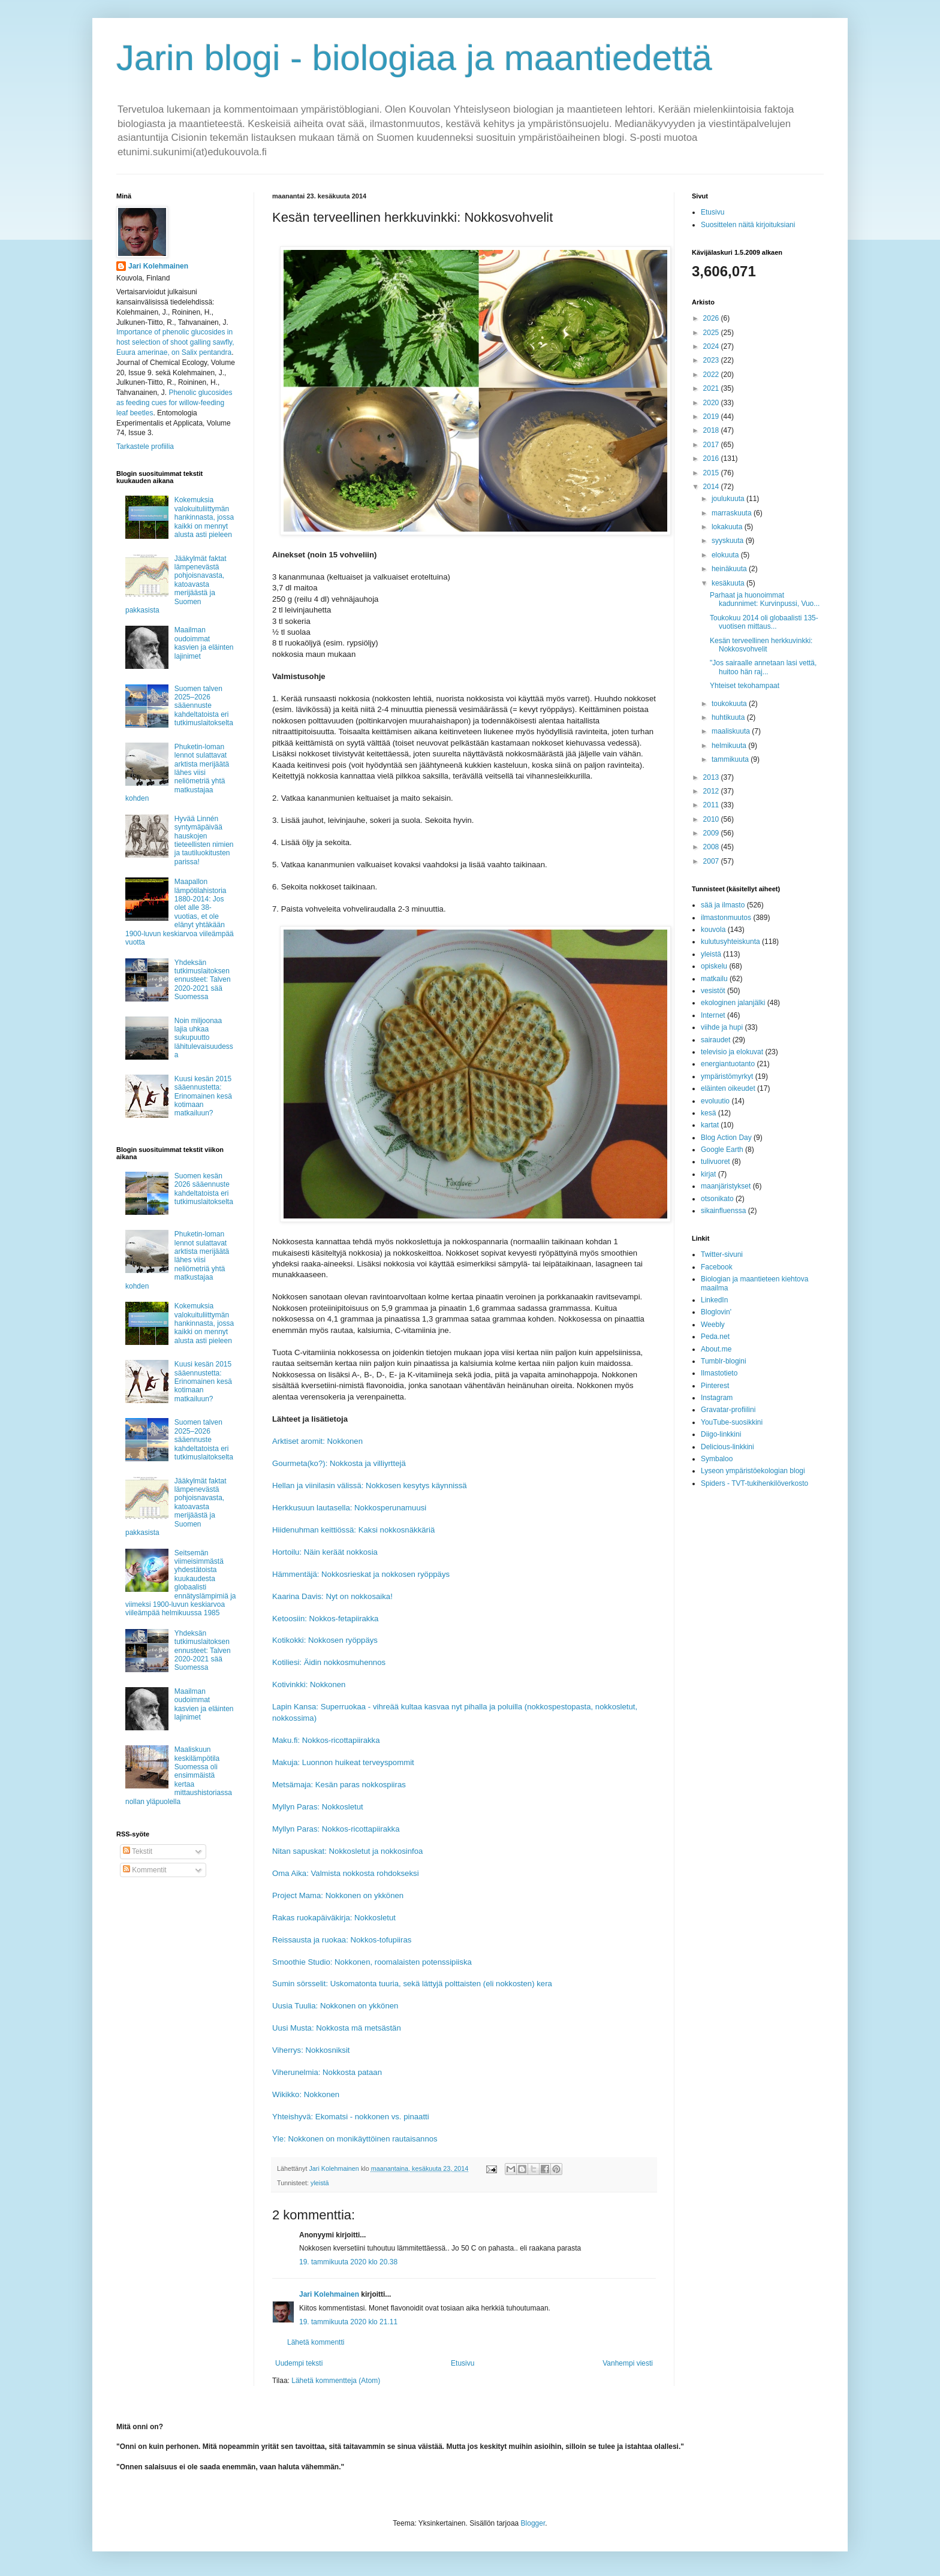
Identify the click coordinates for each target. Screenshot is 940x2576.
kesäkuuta (729, 583)
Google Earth (722, 1149)
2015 (712, 473)
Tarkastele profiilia (145, 446)
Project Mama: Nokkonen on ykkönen (337, 1895)
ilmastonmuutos (726, 917)
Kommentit (145, 1870)
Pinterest (715, 1385)
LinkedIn (714, 1300)
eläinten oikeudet (728, 1088)
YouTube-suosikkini (732, 1422)
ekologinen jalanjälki (733, 1003)
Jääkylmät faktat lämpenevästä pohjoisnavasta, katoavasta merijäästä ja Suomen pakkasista (176, 584)
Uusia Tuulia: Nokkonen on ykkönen (335, 2005)
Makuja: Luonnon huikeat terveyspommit (343, 1762)
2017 (712, 445)
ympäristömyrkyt (727, 1076)
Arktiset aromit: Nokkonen (317, 1441)
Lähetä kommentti (315, 2342)
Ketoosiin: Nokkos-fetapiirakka (325, 1618)
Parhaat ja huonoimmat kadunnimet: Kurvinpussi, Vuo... (765, 599)
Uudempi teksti (299, 2363)
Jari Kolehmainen (329, 2294)
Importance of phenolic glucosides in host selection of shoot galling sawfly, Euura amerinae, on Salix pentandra (175, 342)
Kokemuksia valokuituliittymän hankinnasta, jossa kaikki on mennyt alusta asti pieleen (204, 517)
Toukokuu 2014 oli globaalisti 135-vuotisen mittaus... (764, 622)
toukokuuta (730, 703)
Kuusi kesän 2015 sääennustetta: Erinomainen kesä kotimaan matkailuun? (203, 1096)
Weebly (713, 1324)
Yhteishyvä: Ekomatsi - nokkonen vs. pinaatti (350, 2116)
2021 (712, 388)
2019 (712, 416)
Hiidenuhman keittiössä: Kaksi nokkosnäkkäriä (353, 1529)
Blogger (533, 2523)
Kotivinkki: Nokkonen (308, 1684)
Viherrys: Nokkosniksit (311, 2050)
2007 (712, 861)
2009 (712, 833)
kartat (710, 1125)
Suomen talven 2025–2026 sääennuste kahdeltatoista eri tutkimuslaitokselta (203, 706)
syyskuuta (729, 540)
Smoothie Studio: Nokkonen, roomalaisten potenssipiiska (372, 1961)
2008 (712, 847)
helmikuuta (730, 745)
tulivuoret (715, 1161)
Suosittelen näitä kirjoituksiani (748, 225)
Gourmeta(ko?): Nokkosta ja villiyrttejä (339, 1463)
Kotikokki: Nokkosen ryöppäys (325, 1640)
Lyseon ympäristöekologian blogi (753, 1471)
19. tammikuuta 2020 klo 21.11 (348, 2322)
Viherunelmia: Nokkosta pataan (327, 2072)
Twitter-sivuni (722, 1254)
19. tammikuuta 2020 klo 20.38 (348, 2262)
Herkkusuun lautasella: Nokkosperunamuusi (349, 1507)
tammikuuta (731, 759)
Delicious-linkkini (727, 1447)
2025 (712, 332)
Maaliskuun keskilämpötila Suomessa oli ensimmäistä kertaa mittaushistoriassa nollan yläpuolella (178, 1775)
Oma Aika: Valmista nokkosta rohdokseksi (345, 1873)
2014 (712, 486)
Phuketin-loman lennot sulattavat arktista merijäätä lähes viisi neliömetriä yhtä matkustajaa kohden (177, 773)
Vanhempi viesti (627, 2363)
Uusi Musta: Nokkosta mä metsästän (336, 2027)
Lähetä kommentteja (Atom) (335, 2380)
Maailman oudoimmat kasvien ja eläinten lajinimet (204, 643)
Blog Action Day (726, 1137)
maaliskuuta (732, 731)
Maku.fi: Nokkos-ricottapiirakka (326, 1740)
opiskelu (714, 966)
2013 (712, 777)
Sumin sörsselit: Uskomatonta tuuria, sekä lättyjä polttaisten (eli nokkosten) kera (412, 1983)
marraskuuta (733, 513)
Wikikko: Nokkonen (305, 2094)
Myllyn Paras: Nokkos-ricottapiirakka (336, 1828)
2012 (712, 791)
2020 (712, 403)
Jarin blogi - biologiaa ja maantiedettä (414, 58)
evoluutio (715, 1101)
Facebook (717, 1267)
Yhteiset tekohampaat (744, 685)
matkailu (714, 979)
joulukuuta (729, 498)
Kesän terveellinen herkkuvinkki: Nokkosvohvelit (761, 645)
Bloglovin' (716, 1312)
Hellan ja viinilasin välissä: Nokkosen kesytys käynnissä (369, 1485)
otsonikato (717, 1199)
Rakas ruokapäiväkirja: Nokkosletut (334, 1917)
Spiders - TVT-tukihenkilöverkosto (754, 1483)
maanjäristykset (726, 1186)
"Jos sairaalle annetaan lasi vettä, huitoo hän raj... (763, 667)
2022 (712, 374)
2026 (712, 318)
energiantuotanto (728, 1064)
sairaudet (715, 1040)
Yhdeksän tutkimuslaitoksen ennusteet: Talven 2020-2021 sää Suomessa (202, 980)
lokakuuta (728, 527)
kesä (708, 1113)
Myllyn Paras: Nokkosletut (317, 1806)
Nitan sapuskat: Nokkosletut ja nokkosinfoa (347, 1851)
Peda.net (715, 1336)
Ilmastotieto (719, 1373)
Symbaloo (717, 1459)
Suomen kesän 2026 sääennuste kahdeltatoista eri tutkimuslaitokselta (203, 1189)
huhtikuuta (729, 717)
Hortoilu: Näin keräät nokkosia (325, 1552)
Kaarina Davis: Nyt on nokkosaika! (332, 1596)
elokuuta (726, 555)
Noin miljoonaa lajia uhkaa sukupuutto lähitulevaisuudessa (203, 1038)
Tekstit (137, 1851)
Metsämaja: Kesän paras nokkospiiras (339, 1784)
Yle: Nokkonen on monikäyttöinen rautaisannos (355, 2138)
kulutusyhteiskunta (730, 941)
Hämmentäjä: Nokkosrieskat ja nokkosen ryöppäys (361, 1574)
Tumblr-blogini (723, 1361)
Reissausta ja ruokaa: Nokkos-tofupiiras (341, 1939)
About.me (716, 1349)
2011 (712, 805)
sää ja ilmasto (723, 905)
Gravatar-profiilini (728, 1409)
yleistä (320, 2182)
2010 (712, 819)
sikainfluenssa (723, 1210)
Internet (713, 1015)
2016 (712, 458)
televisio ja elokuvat (732, 1052)
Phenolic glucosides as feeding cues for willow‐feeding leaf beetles (174, 402)
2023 (712, 360)
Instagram (717, 1397)
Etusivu (462, 2363)
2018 (712, 430)
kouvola (713, 929)
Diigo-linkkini (721, 1434)
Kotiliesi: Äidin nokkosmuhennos (328, 1662)
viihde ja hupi (722, 1027)
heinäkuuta (730, 569)
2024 (712, 346)
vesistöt (713, 991)
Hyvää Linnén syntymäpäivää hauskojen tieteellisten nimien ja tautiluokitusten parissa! (204, 840)
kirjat (708, 1174)
